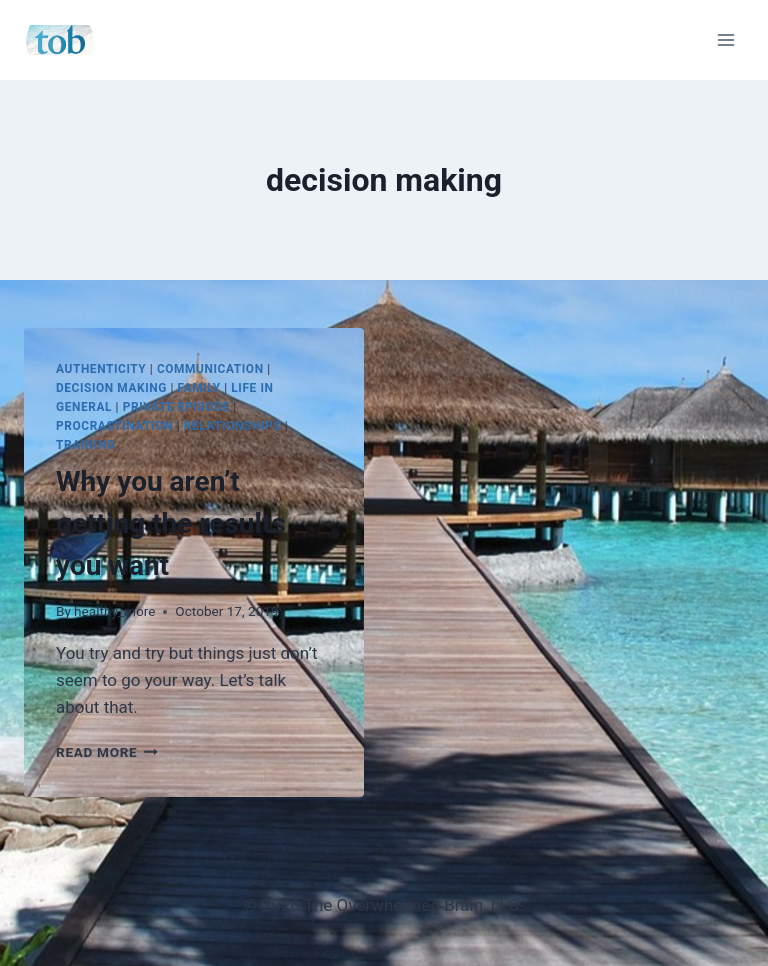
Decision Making (111, 388)
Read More (107, 752)
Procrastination (114, 426)
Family (199, 388)
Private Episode (176, 407)
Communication (210, 369)
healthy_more (114, 611)
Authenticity (101, 369)
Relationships (232, 426)
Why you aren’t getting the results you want (171, 523)
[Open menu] (725, 39)
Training (86, 445)
